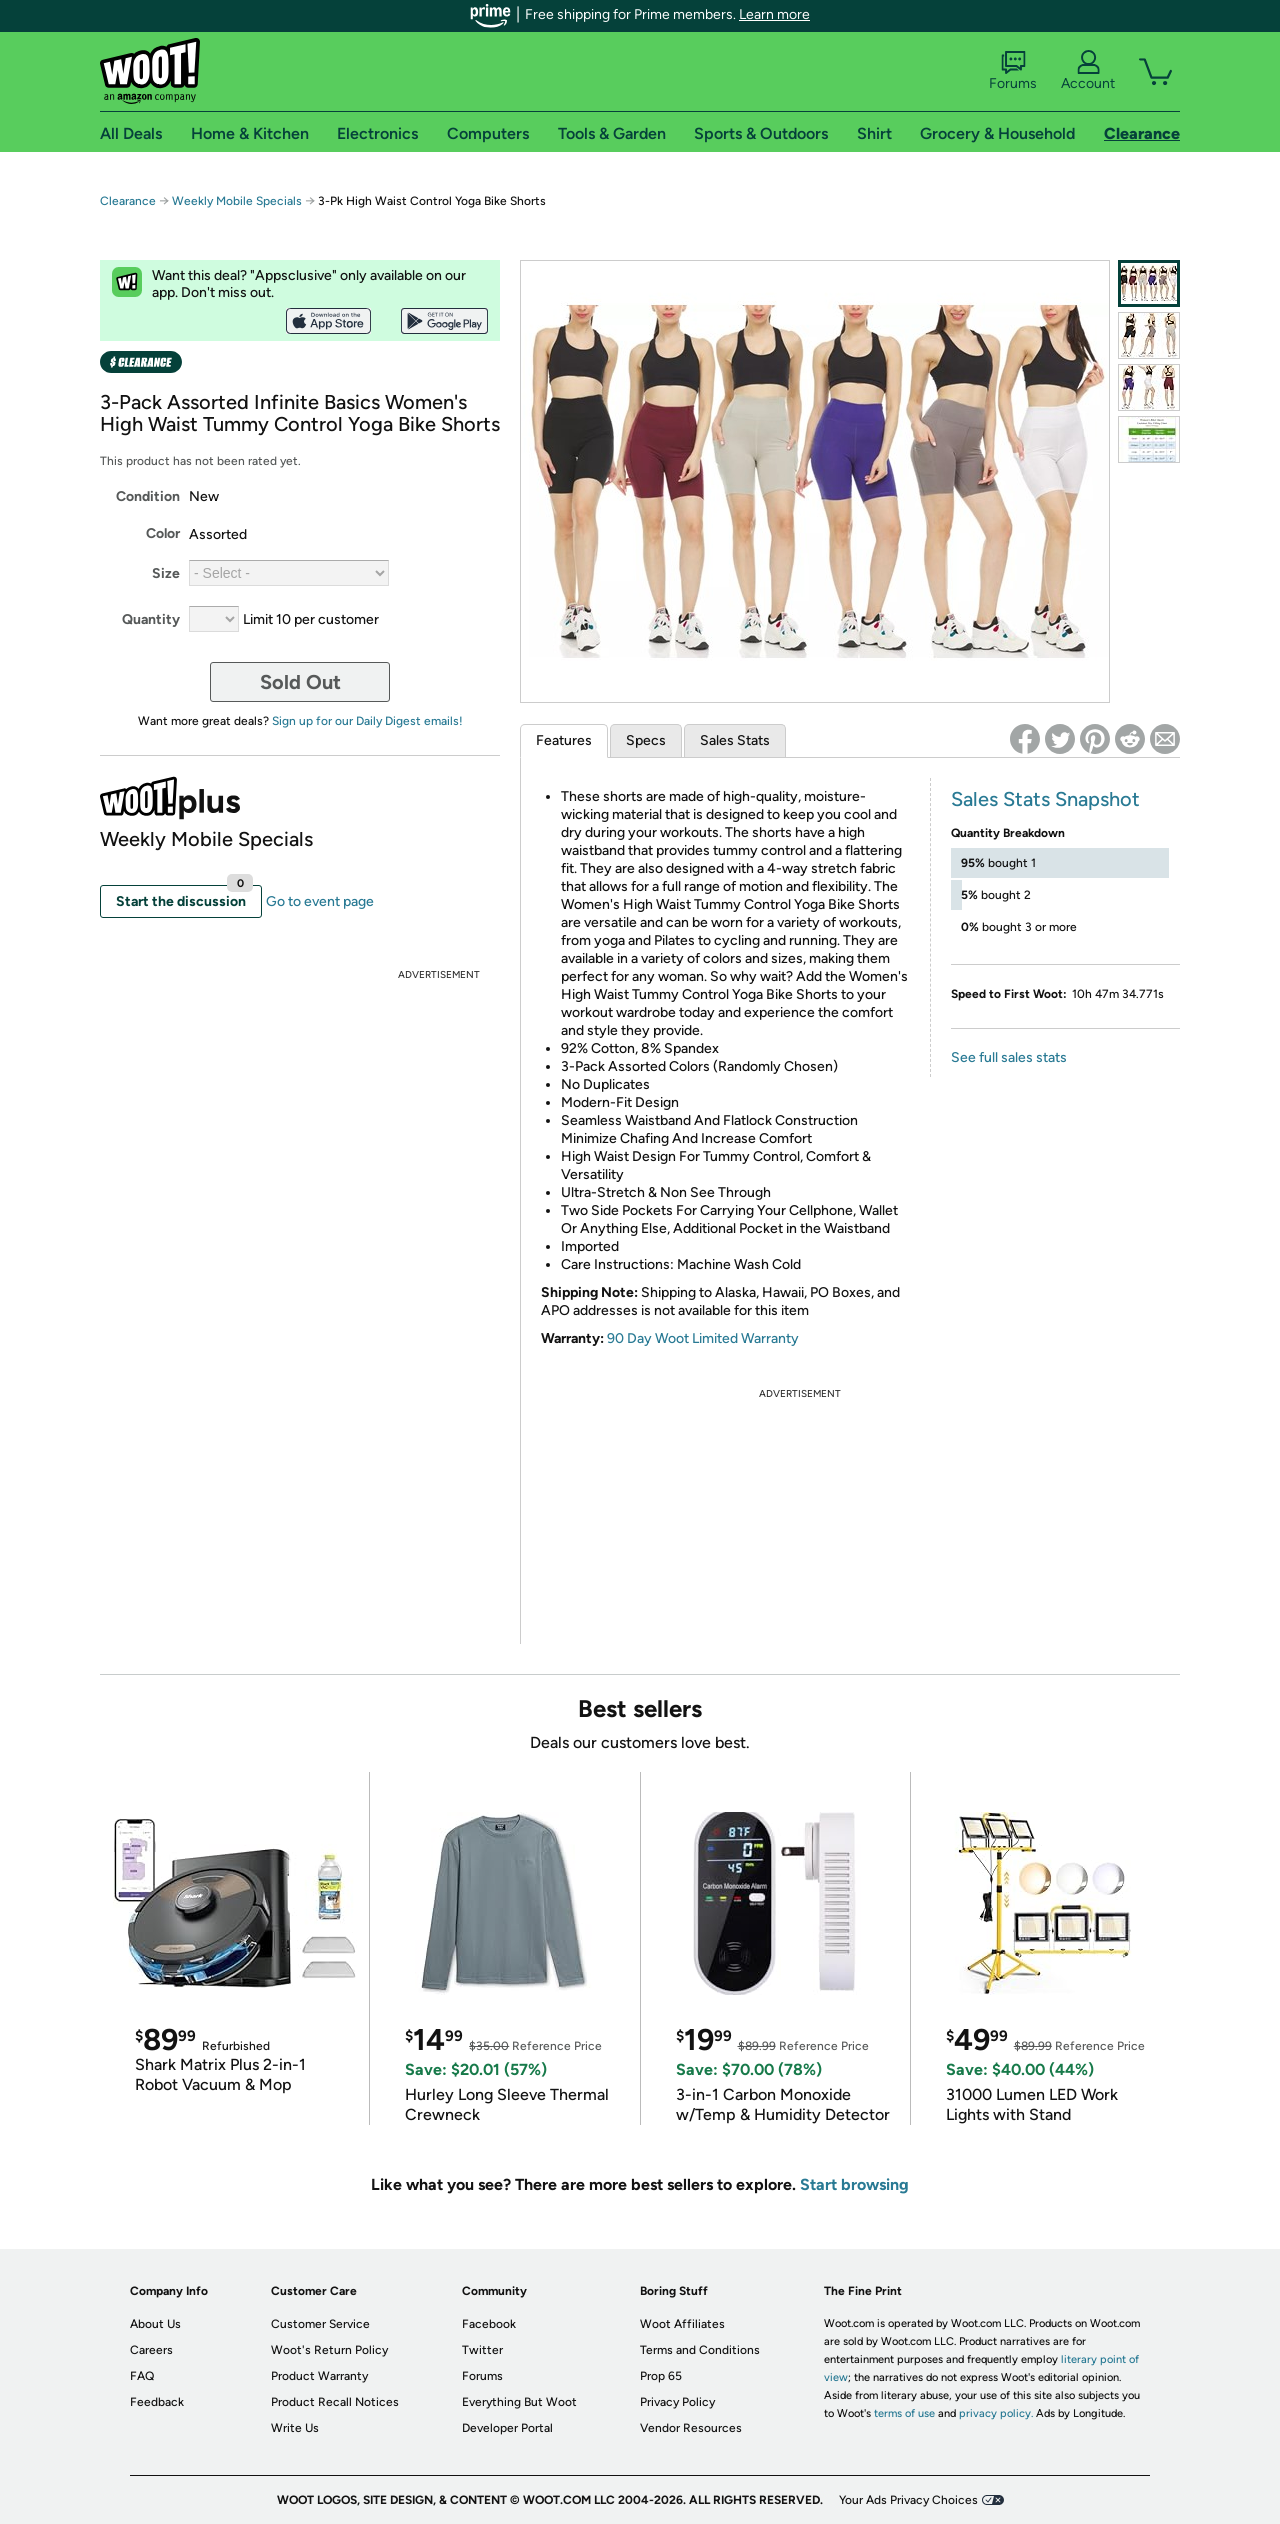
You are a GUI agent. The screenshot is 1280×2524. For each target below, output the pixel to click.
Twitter (482, 2350)
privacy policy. (996, 2413)
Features (564, 740)
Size (166, 573)
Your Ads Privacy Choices (908, 2500)
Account (1088, 71)
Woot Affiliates (682, 2324)
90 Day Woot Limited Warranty (703, 1338)
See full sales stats (1009, 1057)
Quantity (151, 619)
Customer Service (320, 2324)
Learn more (774, 14)
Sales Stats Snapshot (1045, 799)
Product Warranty (319, 2376)
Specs (646, 740)
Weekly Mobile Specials (237, 201)
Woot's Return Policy (329, 2350)
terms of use (904, 2413)
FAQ (142, 2376)
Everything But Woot (519, 2402)
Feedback (157, 2402)
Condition (148, 496)
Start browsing (854, 2184)
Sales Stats (735, 740)
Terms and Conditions (700, 2350)
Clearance (128, 201)
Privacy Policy (677, 2402)
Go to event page (320, 901)
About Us (155, 2324)
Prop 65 (661, 2376)
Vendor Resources (691, 2428)
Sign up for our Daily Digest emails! (367, 721)
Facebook (489, 2324)
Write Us (295, 2428)
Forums (1013, 71)
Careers (151, 2350)
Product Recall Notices (335, 2402)
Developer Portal (507, 2428)
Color (163, 533)
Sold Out (300, 682)
